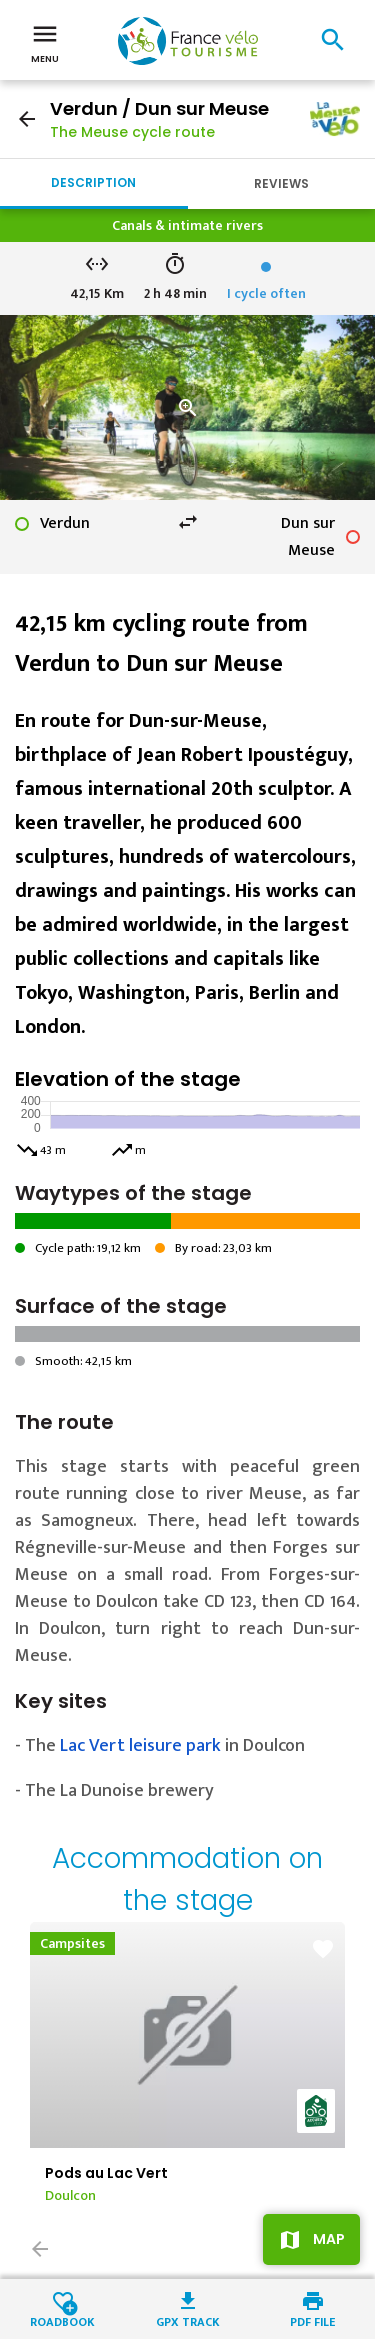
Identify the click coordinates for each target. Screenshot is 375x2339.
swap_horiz (188, 522)
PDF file (312, 2320)
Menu (45, 42)
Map (329, 2239)
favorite (323, 1949)
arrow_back (27, 119)
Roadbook (62, 2320)
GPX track (188, 2320)
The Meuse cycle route (132, 132)
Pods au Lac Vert (106, 2173)
